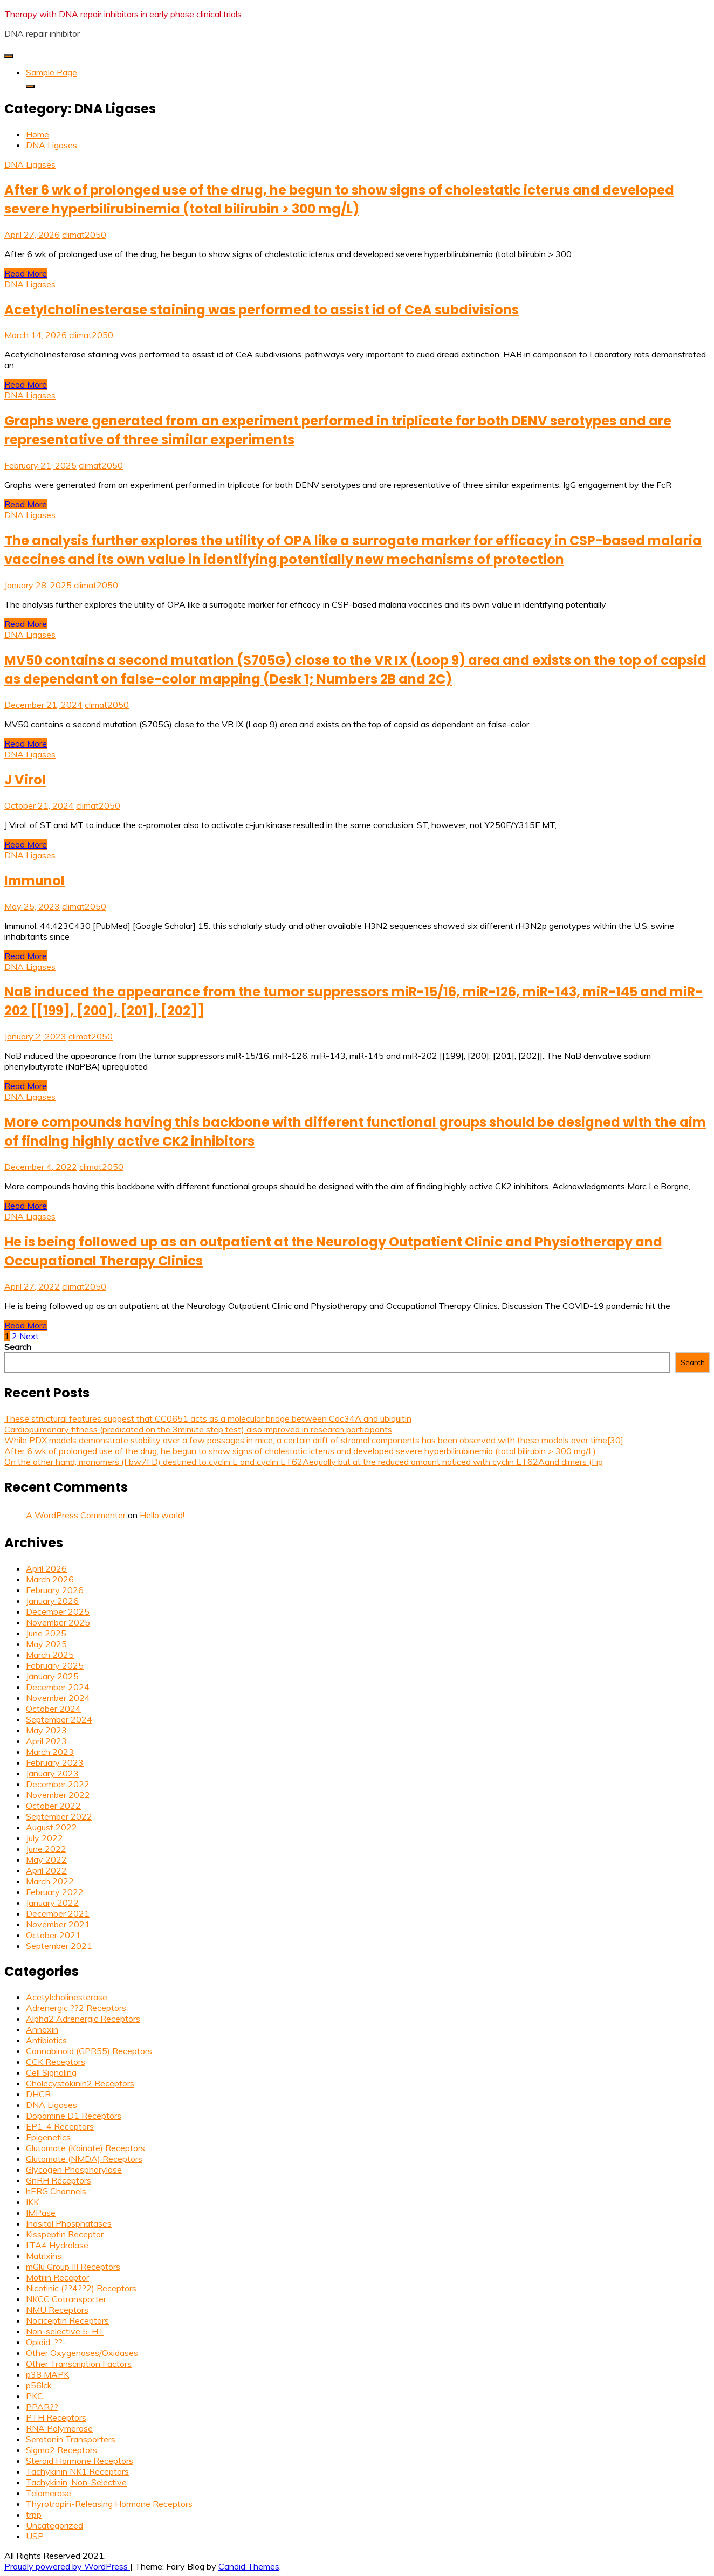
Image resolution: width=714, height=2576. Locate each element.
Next (29, 1336)
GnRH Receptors (58, 2180)
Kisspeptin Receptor (65, 2234)
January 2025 (52, 1676)
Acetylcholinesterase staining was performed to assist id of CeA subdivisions (261, 310)
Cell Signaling (51, 2072)
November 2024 (58, 1697)
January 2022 (52, 1902)
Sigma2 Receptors (61, 2449)
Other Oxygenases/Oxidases (82, 2352)
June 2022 (46, 1848)
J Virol (25, 780)
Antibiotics (46, 2040)
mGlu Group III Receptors (73, 2266)
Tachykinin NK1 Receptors (77, 2471)
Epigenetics (48, 2137)
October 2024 (53, 1708)
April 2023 (46, 1740)
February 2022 (55, 1891)
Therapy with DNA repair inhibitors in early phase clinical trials (123, 14)
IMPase (41, 2212)
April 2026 (46, 1568)
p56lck (39, 2385)
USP (35, 2536)
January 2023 (52, 1773)
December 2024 (58, 1687)
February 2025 (55, 1665)
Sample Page (51, 72)
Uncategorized (54, 2525)
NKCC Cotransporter (66, 2298)
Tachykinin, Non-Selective (76, 2482)
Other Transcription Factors (79, 2363)
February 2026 (55, 1590)
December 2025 (58, 1611)
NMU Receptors (57, 2309)
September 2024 (59, 1719)
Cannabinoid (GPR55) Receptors (89, 2050)
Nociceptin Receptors (67, 2320)
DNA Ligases (30, 164)
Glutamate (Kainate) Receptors (85, 2148)
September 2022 (59, 1816)
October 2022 (53, 1805)
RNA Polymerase (59, 2428)
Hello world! (162, 1515)
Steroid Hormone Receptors (79, 2460)
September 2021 (59, 1945)
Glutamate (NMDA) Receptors (84, 2158)
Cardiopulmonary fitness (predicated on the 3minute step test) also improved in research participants (198, 1429)
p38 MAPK (47, 2374)
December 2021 (58, 1913)
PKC (34, 2396)
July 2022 (44, 1838)
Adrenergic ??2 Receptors (76, 2007)
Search (17, 1346)
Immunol (34, 881)
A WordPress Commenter (76, 1515)
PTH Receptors (56, 2417)
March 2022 (50, 1881)
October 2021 (53, 1935)
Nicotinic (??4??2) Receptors (81, 2288)
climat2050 (84, 234)
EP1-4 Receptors (60, 2126)
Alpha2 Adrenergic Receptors (83, 2018)
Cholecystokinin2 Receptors (80, 2083)
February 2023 (55, 1762)
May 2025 (46, 1643)
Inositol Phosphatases (69, 2223)
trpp (34, 2514)
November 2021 (58, 1924)
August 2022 (51, 1827)
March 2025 (50, 1654)
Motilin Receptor (57, 2277)
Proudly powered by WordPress (67, 2566)
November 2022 (58, 1794)
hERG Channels (56, 2191)
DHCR (38, 2094)
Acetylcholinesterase (66, 1997)
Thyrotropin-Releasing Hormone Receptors (109, 2503)
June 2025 (46, 1633)
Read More (25, 273)
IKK (32, 2201)
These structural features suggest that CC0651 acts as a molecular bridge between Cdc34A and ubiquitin (207, 1418)
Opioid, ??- (46, 2342)
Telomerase (48, 2493)
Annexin (42, 2029)
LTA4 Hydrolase (57, 2245)
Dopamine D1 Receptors (73, 2115)
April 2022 (46, 1870)
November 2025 (58, 1622)
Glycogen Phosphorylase (74, 2169)
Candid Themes (248, 2566)
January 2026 (52, 1600)
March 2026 (50, 1579)
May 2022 (46, 1859)
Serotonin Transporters (70, 2439)
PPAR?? (42, 2406)
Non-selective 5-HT (65, 2331)
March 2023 (50, 1751)
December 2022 (58, 1784)
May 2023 (46, 1730)
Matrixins (43, 2255)
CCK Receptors (55, 2061)
